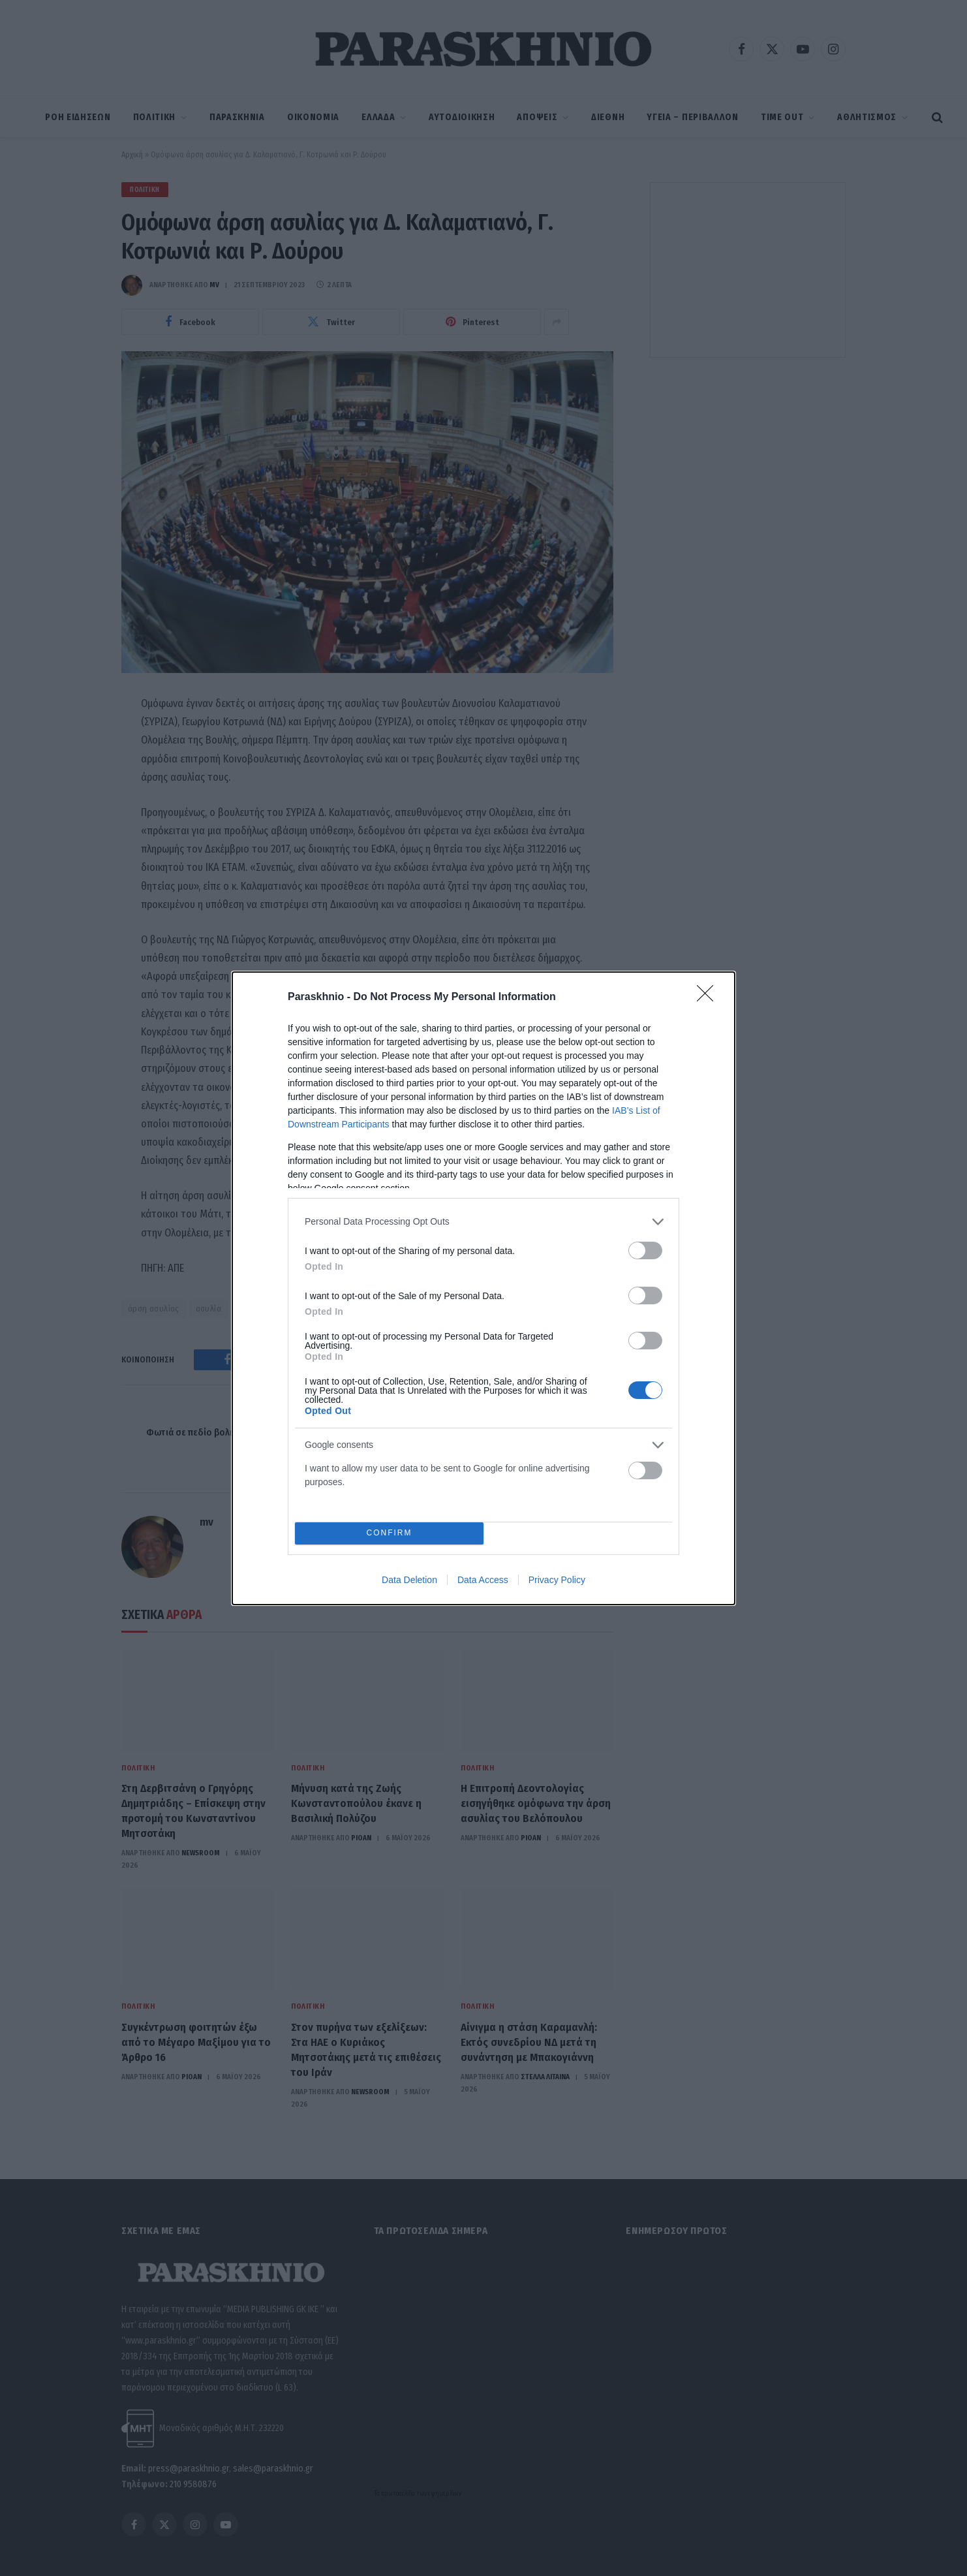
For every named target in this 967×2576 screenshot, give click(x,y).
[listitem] (483, 1222)
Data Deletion (409, 1580)
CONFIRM (389, 1533)
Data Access (482, 1580)
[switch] (645, 1250)
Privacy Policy (557, 1580)
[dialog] (483, 1288)
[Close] (709, 997)
